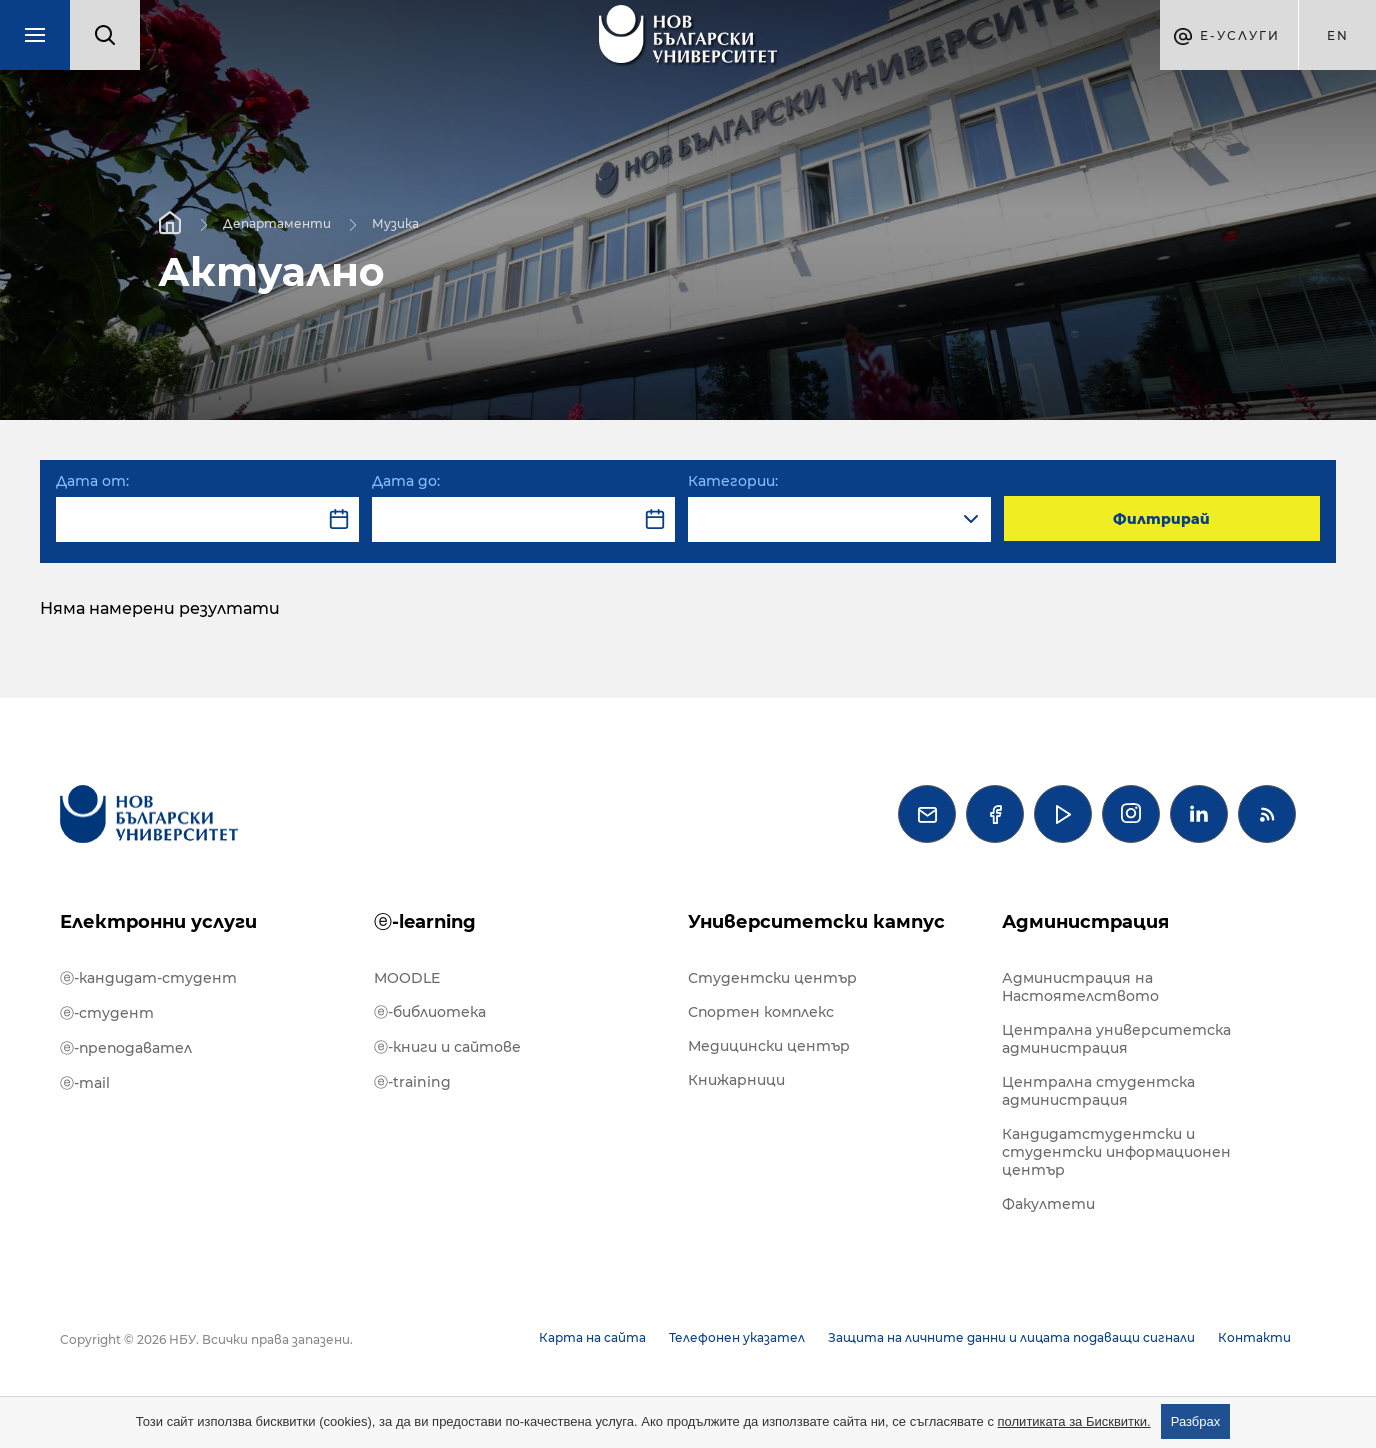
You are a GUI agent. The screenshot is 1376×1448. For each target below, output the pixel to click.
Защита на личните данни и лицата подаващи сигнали (1011, 1337)
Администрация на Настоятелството (1080, 987)
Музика (395, 222)
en (1338, 35)
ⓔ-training (412, 1082)
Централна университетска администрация (1116, 1039)
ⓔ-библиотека (430, 1012)
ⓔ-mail (85, 1083)
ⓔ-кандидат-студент (148, 978)
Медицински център (769, 1046)
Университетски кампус (816, 922)
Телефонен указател (737, 1337)
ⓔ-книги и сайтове (447, 1047)
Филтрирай (1161, 519)
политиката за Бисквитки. (1074, 1421)
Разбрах (1196, 1421)
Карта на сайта (592, 1337)
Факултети (1048, 1204)
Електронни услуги (158, 922)
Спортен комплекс (761, 1012)
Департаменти (277, 222)
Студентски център (772, 978)
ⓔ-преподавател (126, 1048)
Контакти (1254, 1337)
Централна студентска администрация (1098, 1091)
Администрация (1085, 922)
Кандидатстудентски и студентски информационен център (1116, 1152)
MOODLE (407, 978)
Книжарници (736, 1080)
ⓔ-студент (107, 1013)
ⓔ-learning (425, 922)
